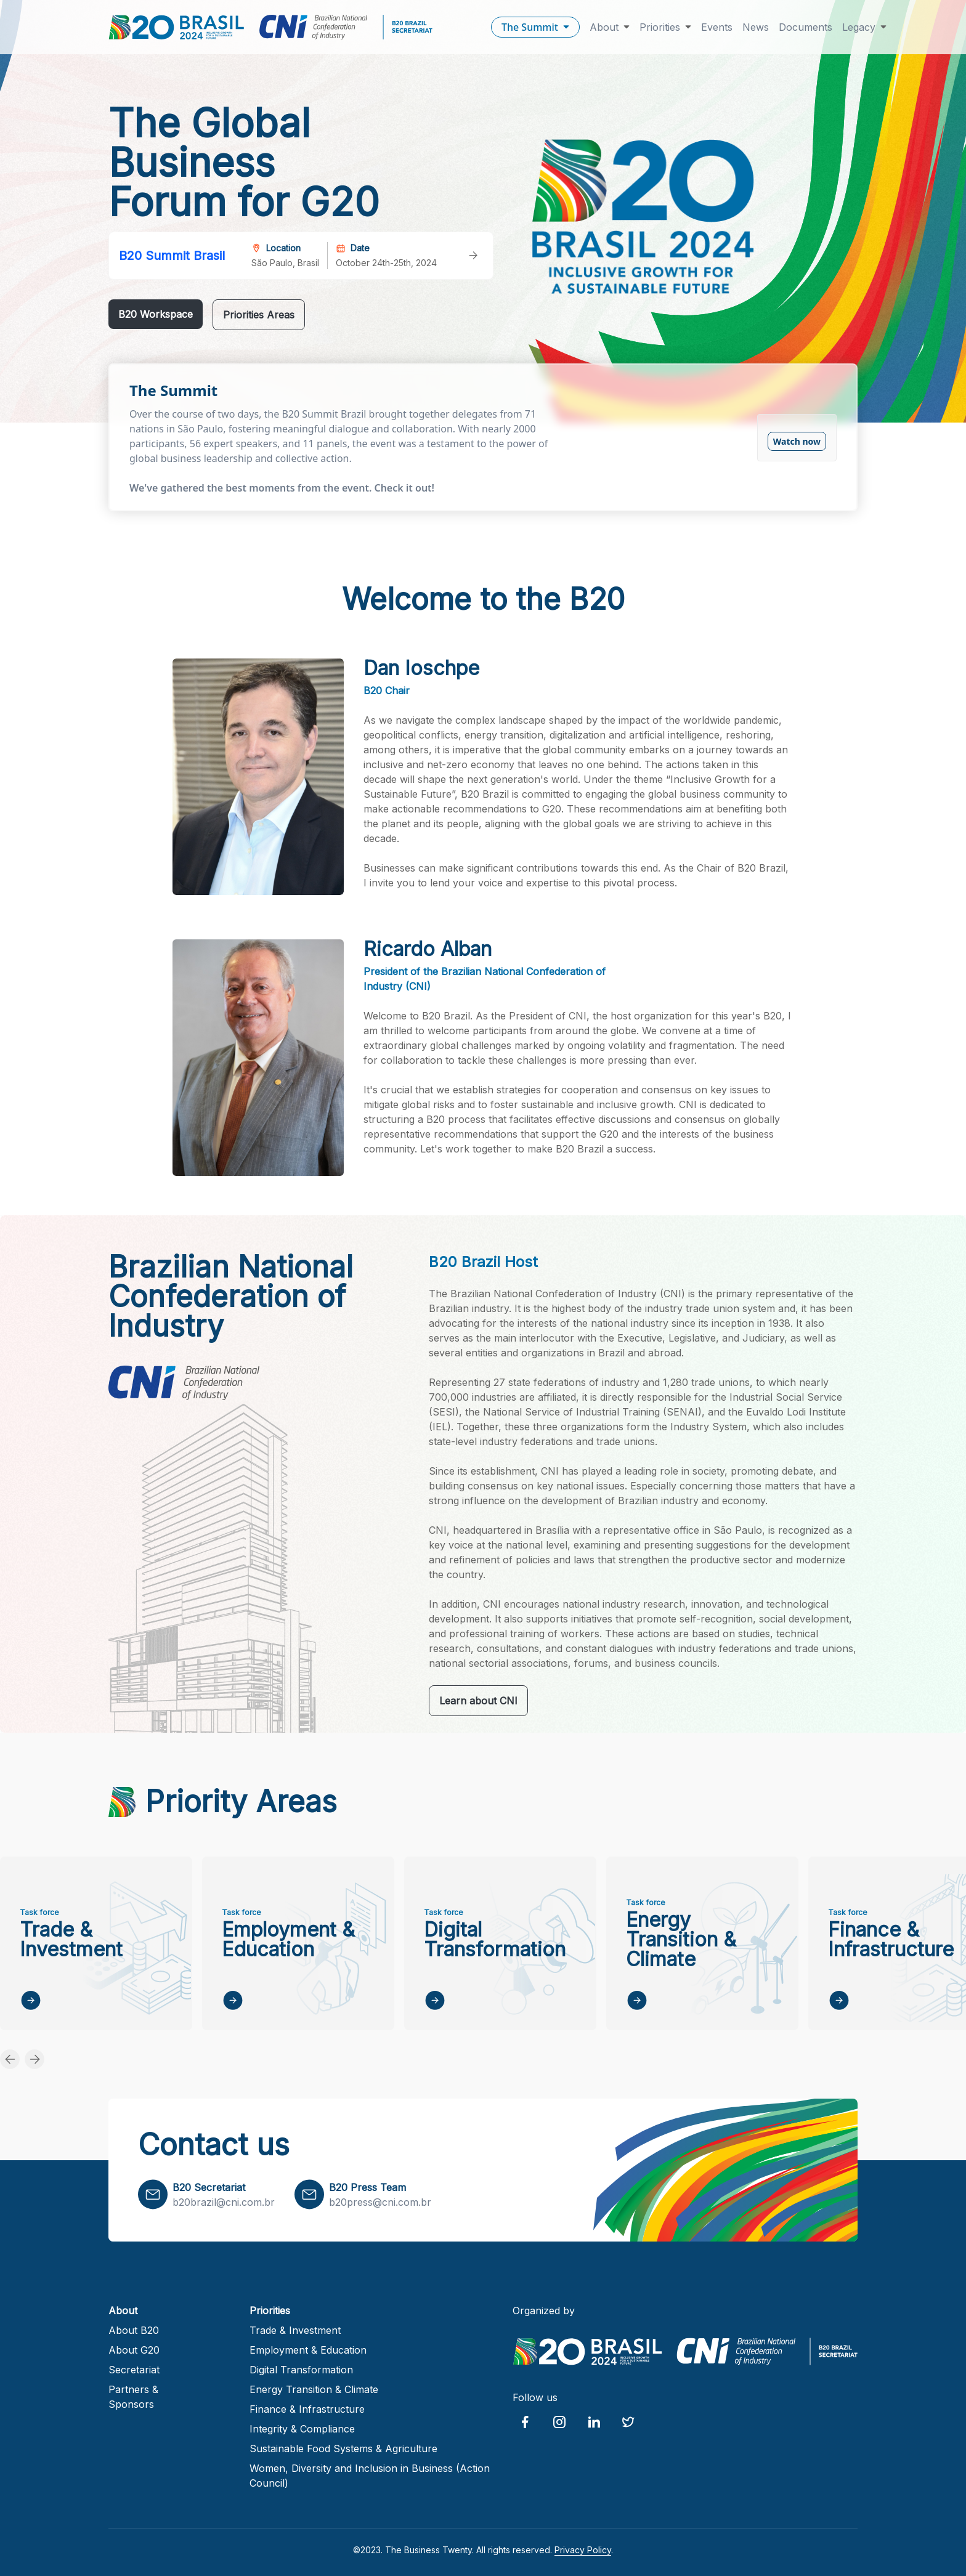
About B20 (133, 2330)
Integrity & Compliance (302, 2429)
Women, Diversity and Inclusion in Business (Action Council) (370, 2475)
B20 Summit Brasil (172, 255)
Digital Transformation (301, 2369)
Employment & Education (308, 2350)
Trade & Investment (295, 2330)
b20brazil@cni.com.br (223, 2202)
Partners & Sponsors (133, 2396)
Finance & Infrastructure (307, 2409)
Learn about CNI (478, 1701)
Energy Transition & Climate (314, 2389)
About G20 (134, 2350)
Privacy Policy (582, 2550)
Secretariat (134, 2369)
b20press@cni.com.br (380, 2202)
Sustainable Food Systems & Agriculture (343, 2448)
